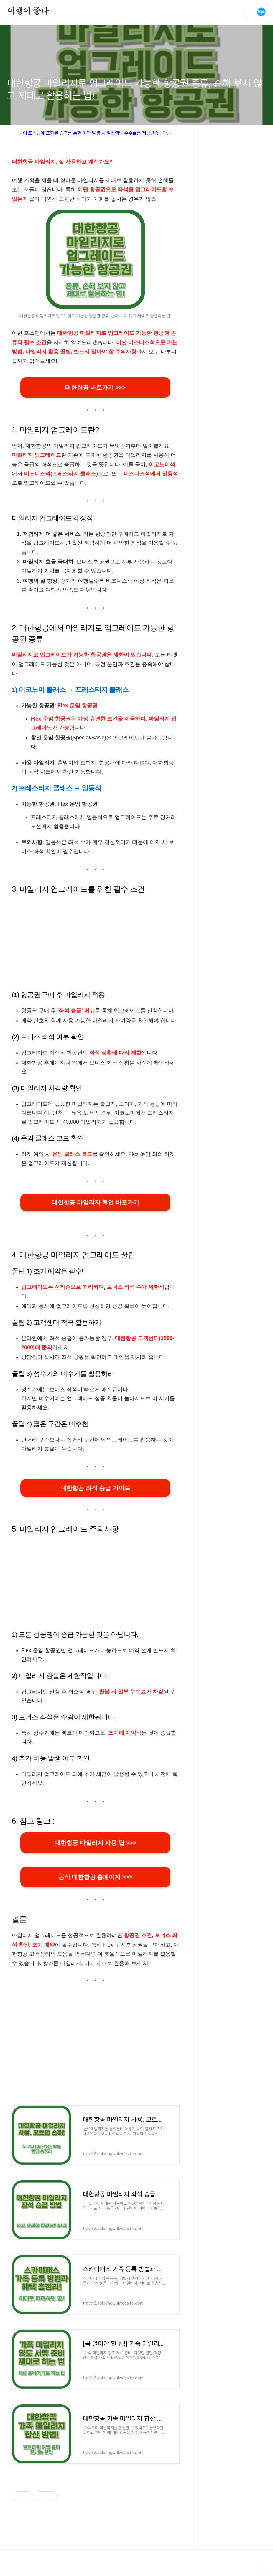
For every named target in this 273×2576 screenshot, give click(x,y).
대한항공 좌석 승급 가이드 (95, 1489)
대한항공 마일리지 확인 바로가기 (95, 1203)
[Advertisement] (95, 942)
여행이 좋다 (28, 11)
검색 (247, 11)
